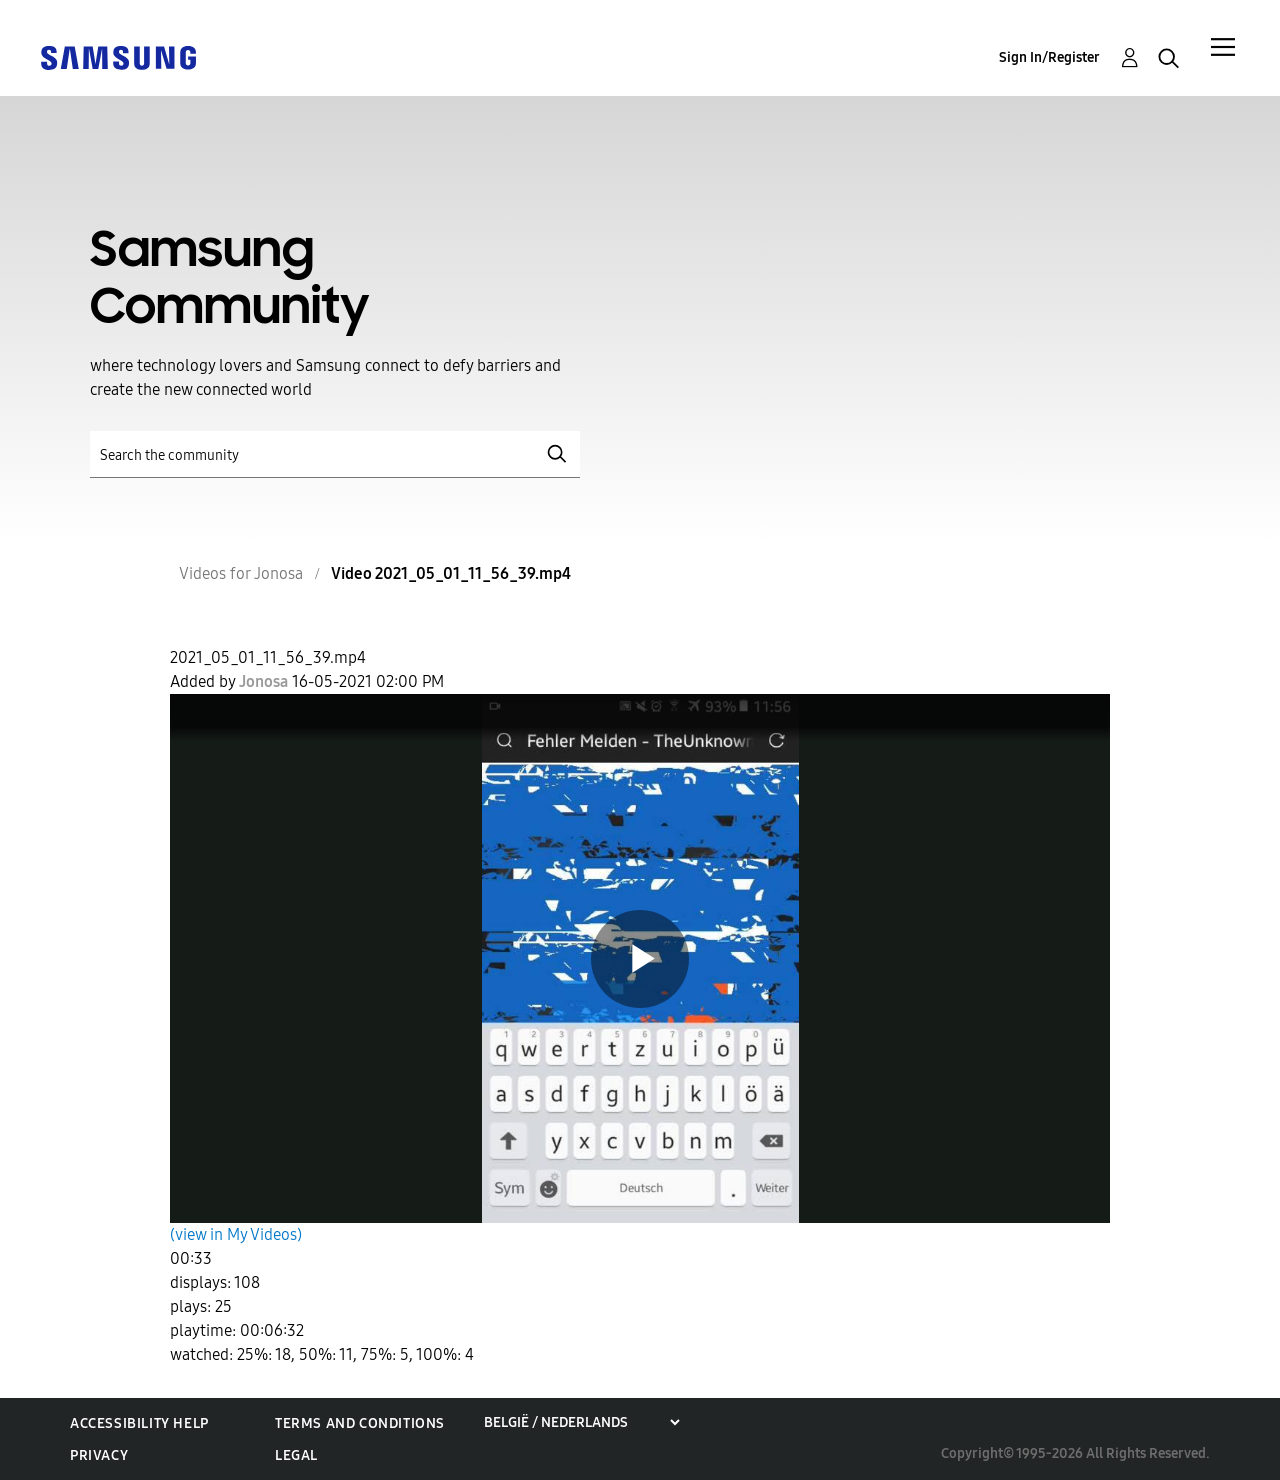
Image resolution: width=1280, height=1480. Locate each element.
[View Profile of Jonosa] (263, 681)
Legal (296, 1455)
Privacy (99, 1455)
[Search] (335, 454)
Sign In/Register (1049, 57)
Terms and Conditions (360, 1423)
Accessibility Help (139, 1423)
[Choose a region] (581, 1422)
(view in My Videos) (236, 1234)
